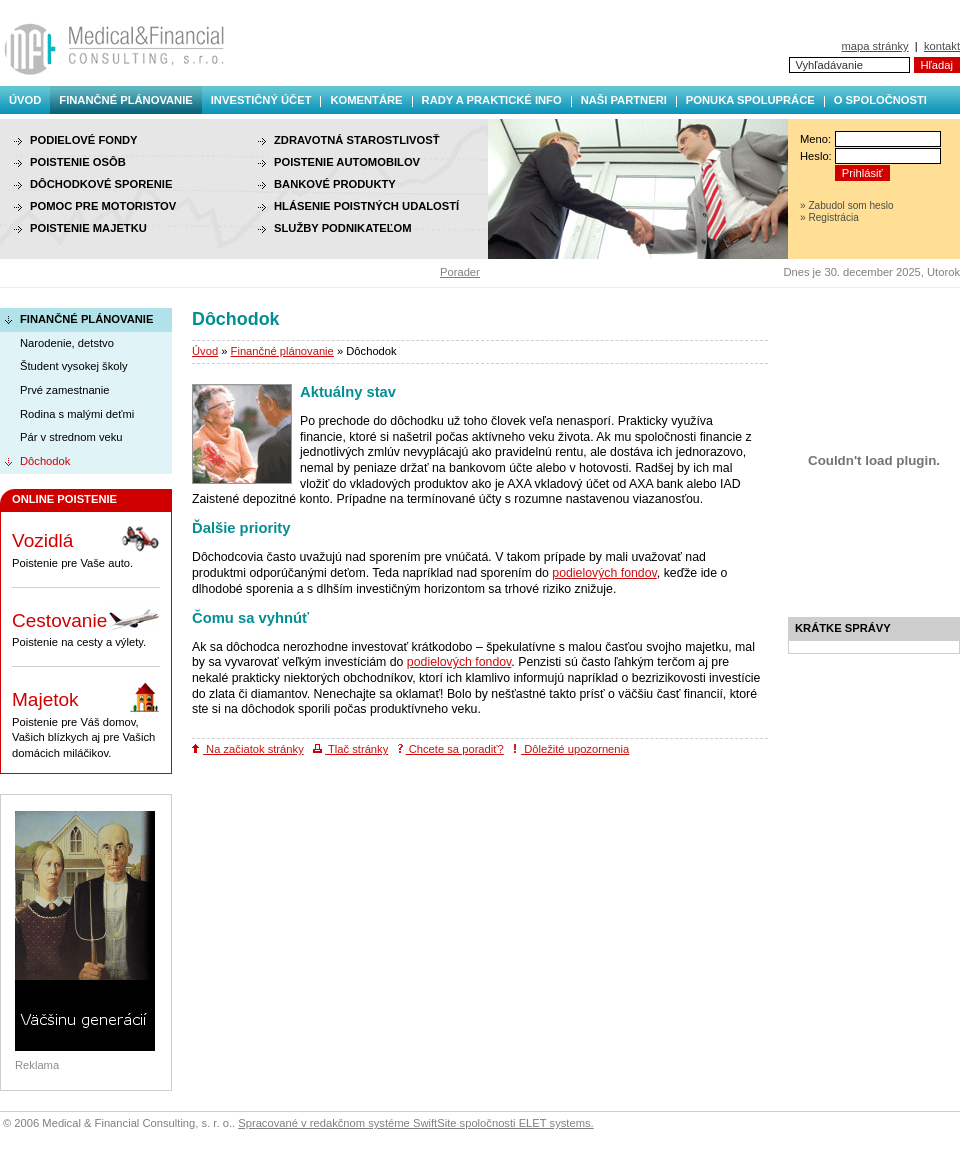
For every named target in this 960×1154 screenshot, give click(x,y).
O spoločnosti (880, 100)
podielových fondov (604, 573)
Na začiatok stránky (248, 749)
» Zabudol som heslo (847, 205)
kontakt (942, 46)
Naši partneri (624, 100)
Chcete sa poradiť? (451, 749)
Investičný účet (261, 100)
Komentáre (366, 100)
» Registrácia (829, 217)
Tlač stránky (350, 749)
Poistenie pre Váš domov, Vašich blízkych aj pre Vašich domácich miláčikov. (86, 720)
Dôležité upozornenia (571, 749)
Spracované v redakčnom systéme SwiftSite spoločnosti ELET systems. (415, 1123)
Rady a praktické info (492, 100)
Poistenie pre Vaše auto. (86, 546)
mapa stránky (874, 46)
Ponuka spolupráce (750, 100)
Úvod (25, 100)
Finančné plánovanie (125, 100)
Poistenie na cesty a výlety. (86, 626)
